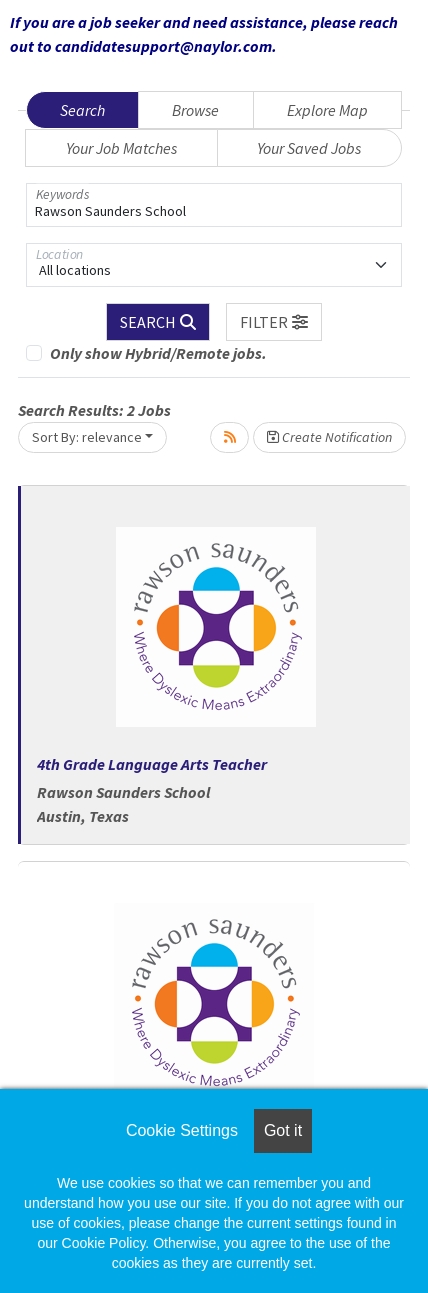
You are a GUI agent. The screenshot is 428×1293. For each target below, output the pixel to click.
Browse (195, 110)
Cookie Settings (182, 1130)
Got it (283, 1130)
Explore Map (327, 110)
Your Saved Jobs (309, 148)
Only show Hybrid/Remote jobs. (158, 353)
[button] (274, 322)
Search (82, 110)
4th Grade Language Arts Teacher (152, 764)
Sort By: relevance (87, 437)
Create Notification (329, 437)
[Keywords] (214, 205)
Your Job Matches (121, 148)
